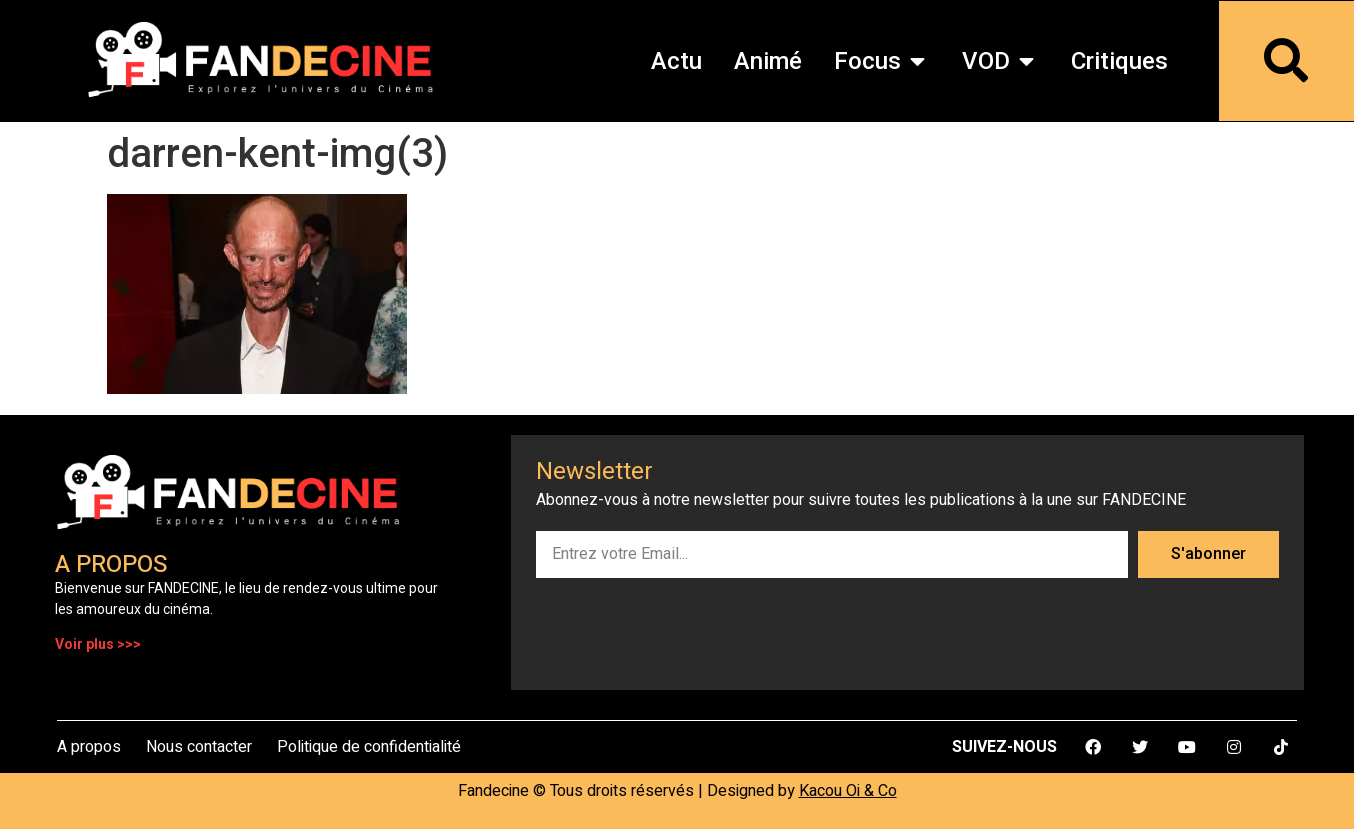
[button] (918, 61)
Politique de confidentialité (369, 747)
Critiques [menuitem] (1119, 61)
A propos (89, 747)
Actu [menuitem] (676, 61)
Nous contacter (199, 747)
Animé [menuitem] (768, 61)
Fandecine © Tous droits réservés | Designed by (677, 791)
